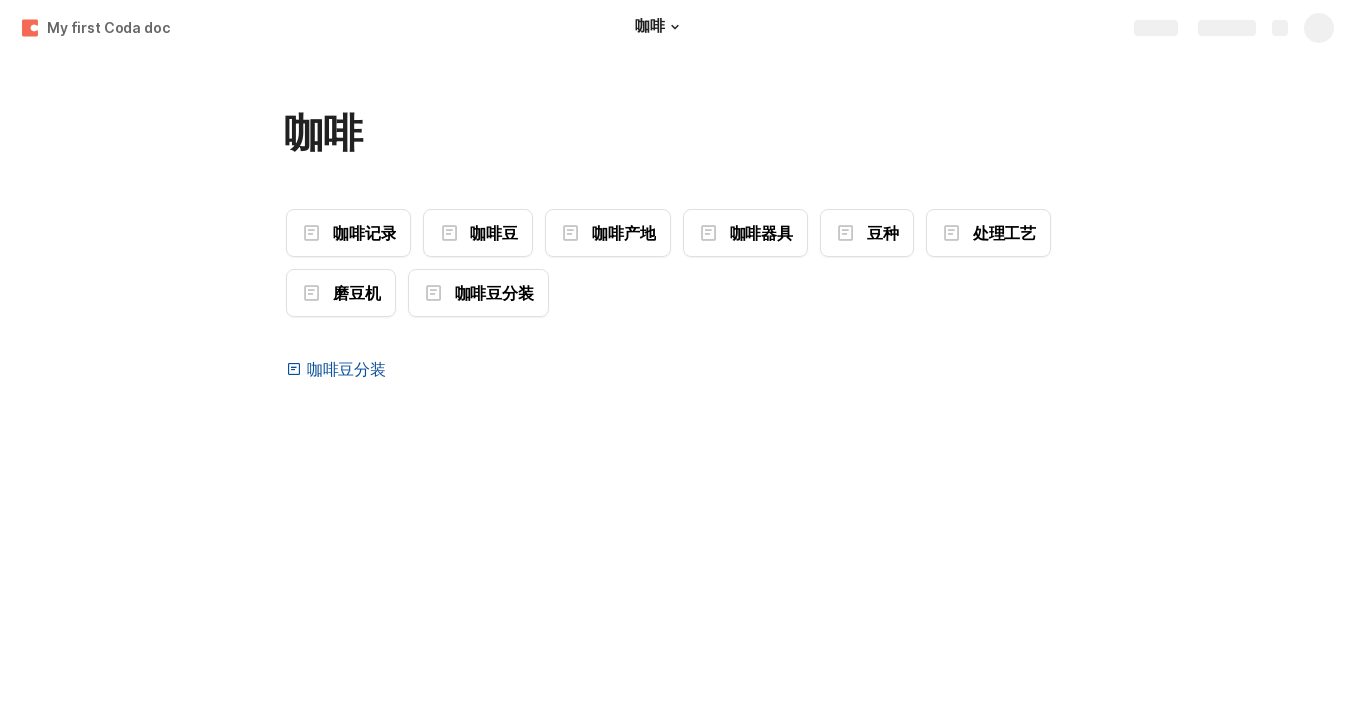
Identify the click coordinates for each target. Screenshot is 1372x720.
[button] (675, 27)
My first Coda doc (108, 27)
